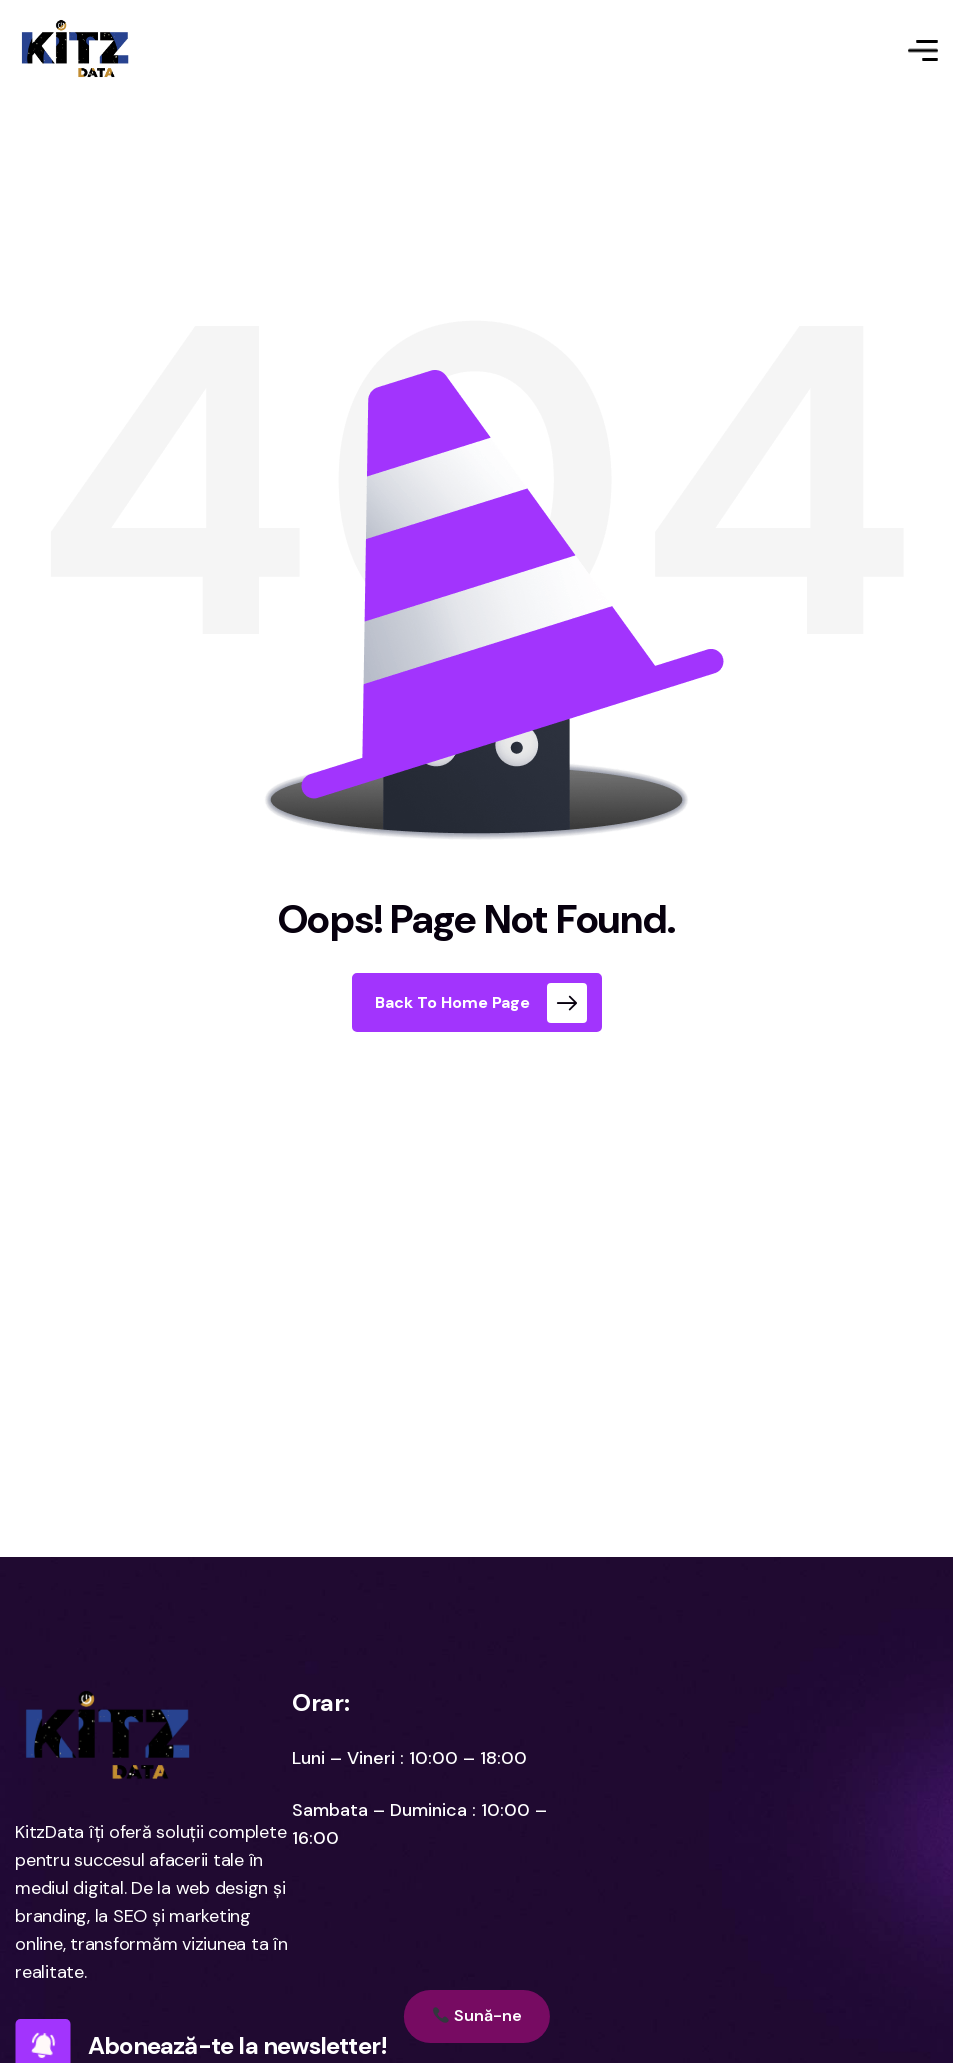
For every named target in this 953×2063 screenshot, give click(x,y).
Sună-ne (476, 2015)
